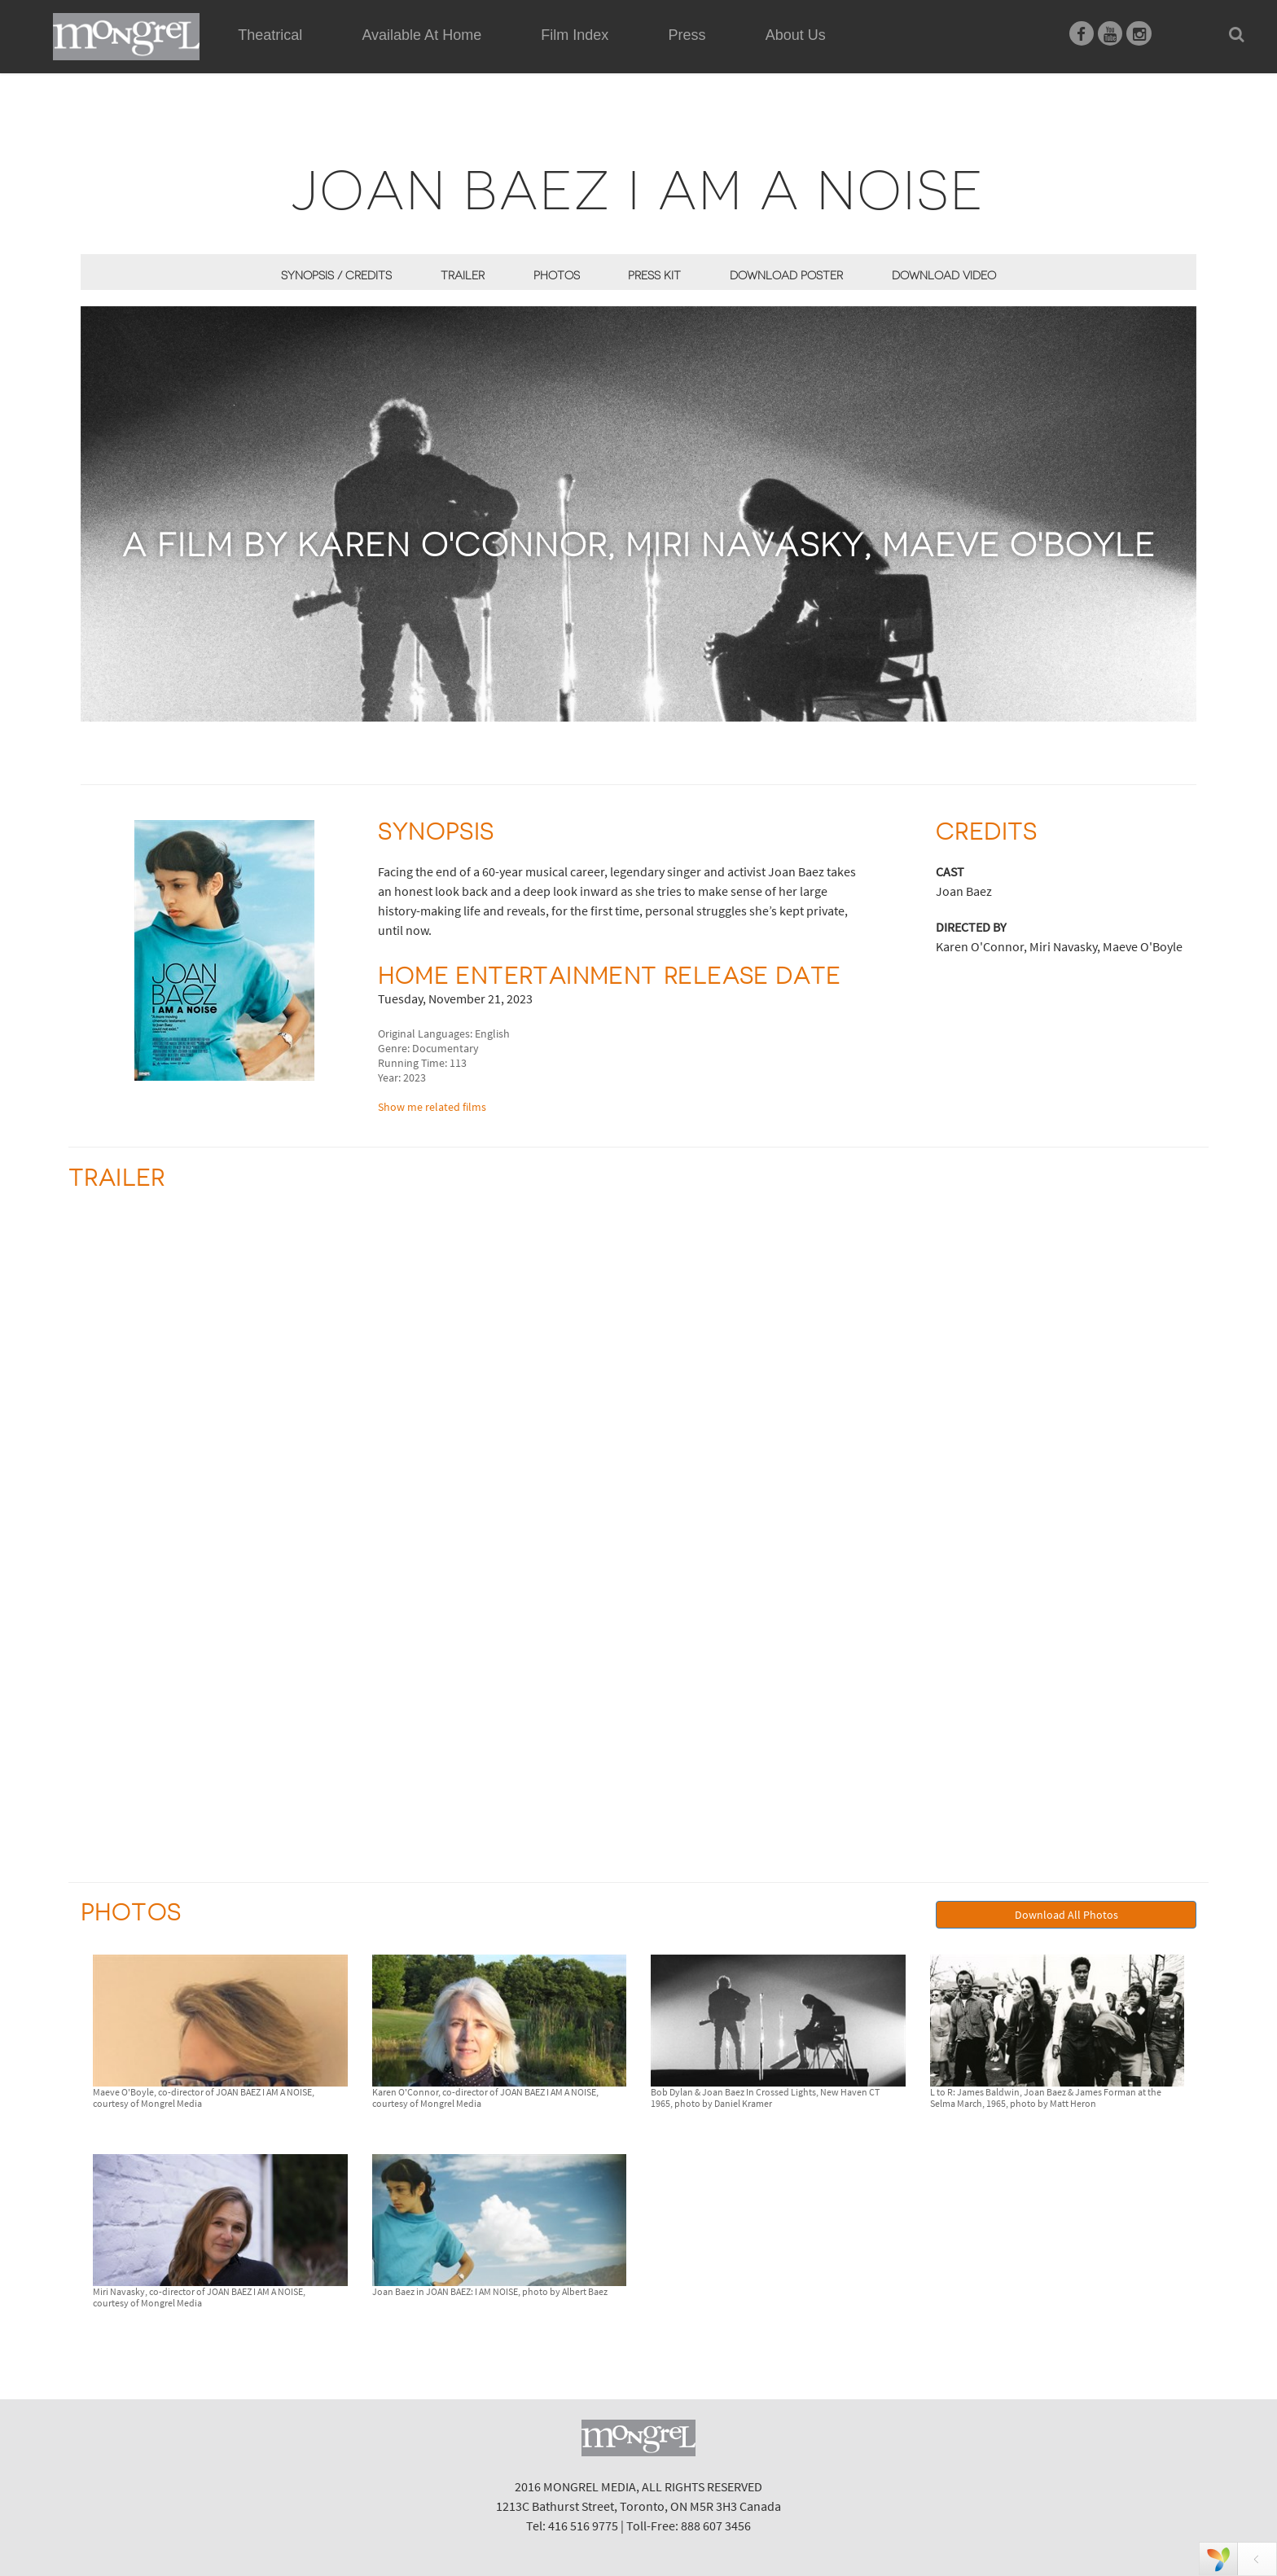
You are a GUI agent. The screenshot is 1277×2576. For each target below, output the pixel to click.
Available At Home (421, 54)
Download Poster (786, 275)
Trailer (463, 275)
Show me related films (432, 1106)
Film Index (574, 35)
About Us (796, 35)
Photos (556, 275)
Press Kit (654, 275)
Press (687, 35)
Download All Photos (1066, 1914)
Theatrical (270, 35)
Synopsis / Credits (336, 275)
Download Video (944, 275)
